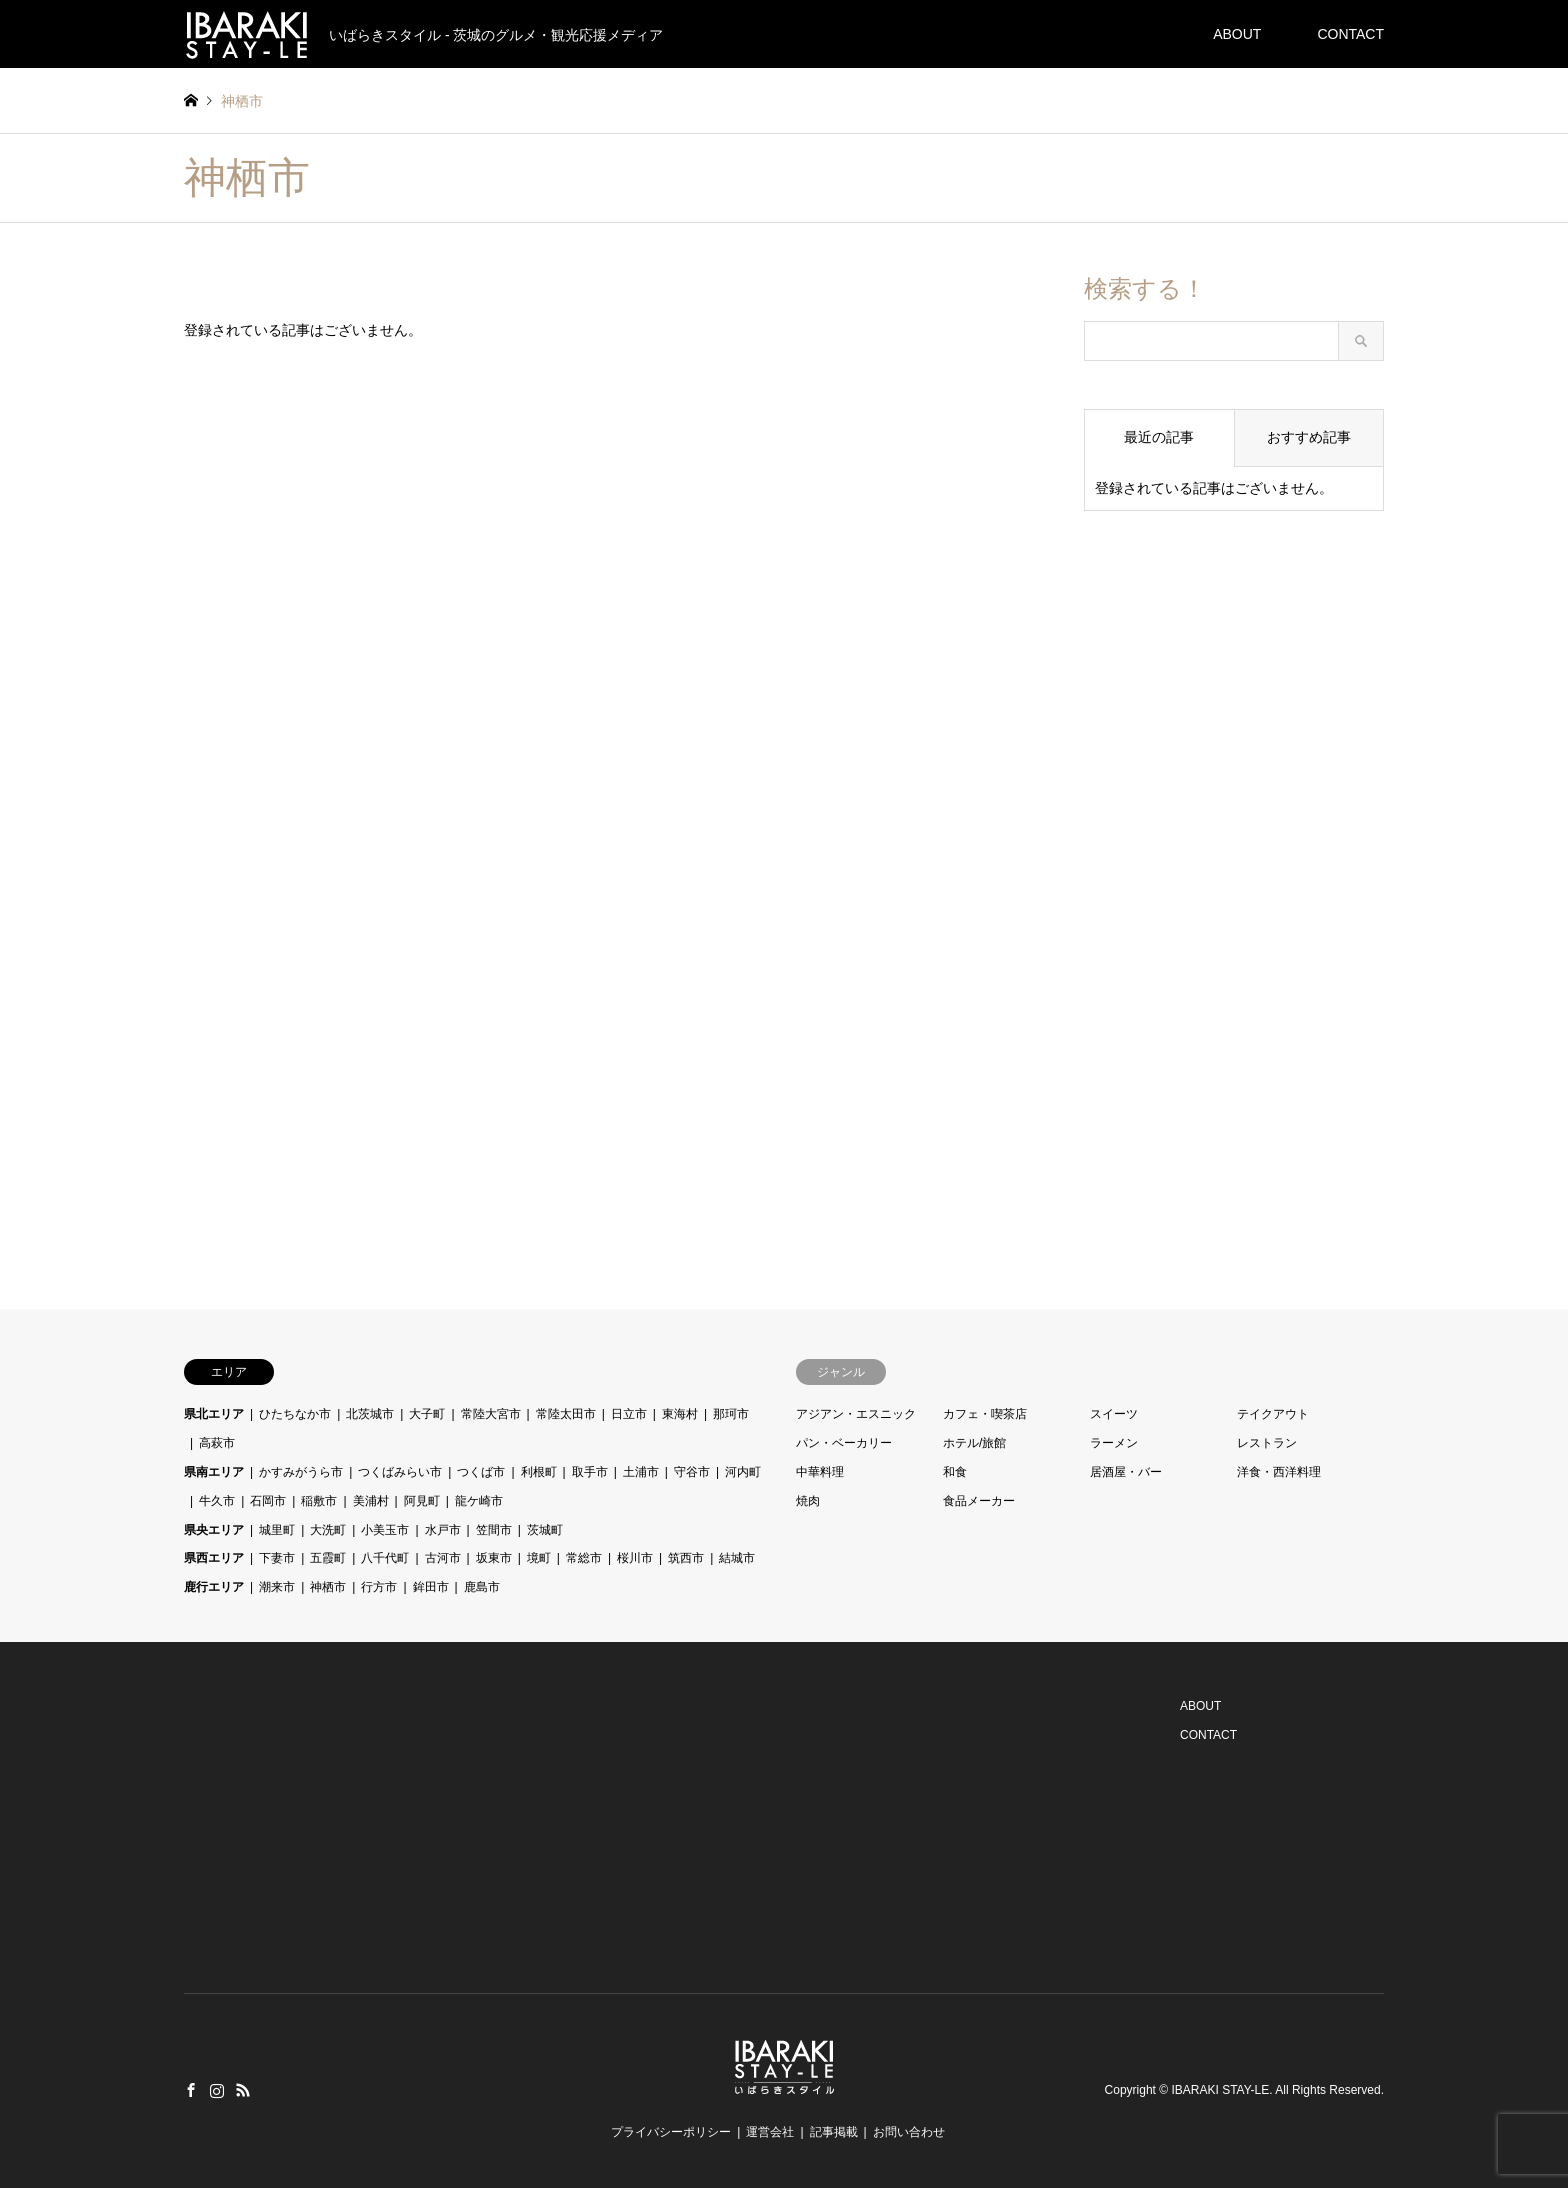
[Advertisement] (1234, 859)
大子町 (427, 1414)
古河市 (443, 1558)
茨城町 (545, 1530)
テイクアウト (1273, 1414)
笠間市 (494, 1530)
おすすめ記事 (1309, 437)
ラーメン (1114, 1443)
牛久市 (217, 1501)
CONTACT (1350, 34)
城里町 (277, 1530)
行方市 (379, 1587)
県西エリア (214, 1558)
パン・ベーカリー (844, 1443)
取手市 (590, 1472)
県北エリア (214, 1414)
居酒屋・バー (1126, 1472)
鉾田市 (431, 1587)
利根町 (539, 1472)
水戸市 (443, 1530)
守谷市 (692, 1472)
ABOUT (1237, 34)
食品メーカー (979, 1501)
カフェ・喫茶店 (985, 1414)
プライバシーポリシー (671, 2132)
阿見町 (422, 1501)
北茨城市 (370, 1414)
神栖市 (328, 1587)
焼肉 (808, 1501)
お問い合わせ (909, 2132)
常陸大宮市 (491, 1414)
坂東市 (494, 1558)
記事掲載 (834, 2132)
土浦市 (641, 1472)
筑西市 (686, 1558)
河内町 (743, 1472)
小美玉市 (385, 1530)
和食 (955, 1472)
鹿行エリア (214, 1587)
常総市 (584, 1558)
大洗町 (328, 1530)
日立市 (629, 1414)
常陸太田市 (566, 1414)
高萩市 (217, 1443)
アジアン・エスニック (856, 1414)
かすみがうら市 (301, 1472)
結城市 (737, 1558)
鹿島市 (482, 1587)
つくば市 (481, 1472)
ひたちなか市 (295, 1414)
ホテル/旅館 (974, 1443)
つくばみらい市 (400, 1472)
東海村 (680, 1414)
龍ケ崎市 (479, 1501)
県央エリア (214, 1530)
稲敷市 (319, 1501)
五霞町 (328, 1558)
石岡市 (268, 1501)
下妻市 (277, 1558)
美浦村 (371, 1501)
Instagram (217, 2090)
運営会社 (770, 2132)
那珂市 (731, 1414)
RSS (243, 2090)
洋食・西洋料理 (1279, 1472)
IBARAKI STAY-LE (1220, 2090)
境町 (539, 1558)
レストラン (1267, 1443)
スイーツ (1114, 1414)
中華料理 (820, 1472)
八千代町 (385, 1558)
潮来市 (277, 1587)
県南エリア (214, 1472)
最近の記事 (1159, 437)
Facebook (191, 2090)
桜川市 (635, 1558)
